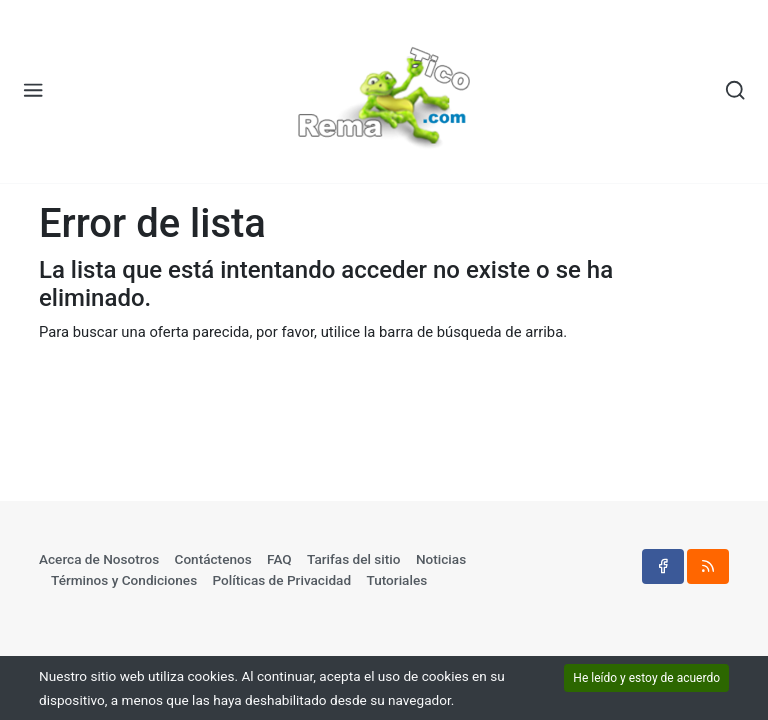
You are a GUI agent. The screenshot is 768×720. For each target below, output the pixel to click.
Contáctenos (213, 559)
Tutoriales (396, 580)
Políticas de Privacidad (282, 580)
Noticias (441, 559)
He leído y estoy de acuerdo (646, 678)
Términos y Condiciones (124, 580)
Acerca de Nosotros (99, 559)
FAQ (279, 559)
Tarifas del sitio (353, 559)
